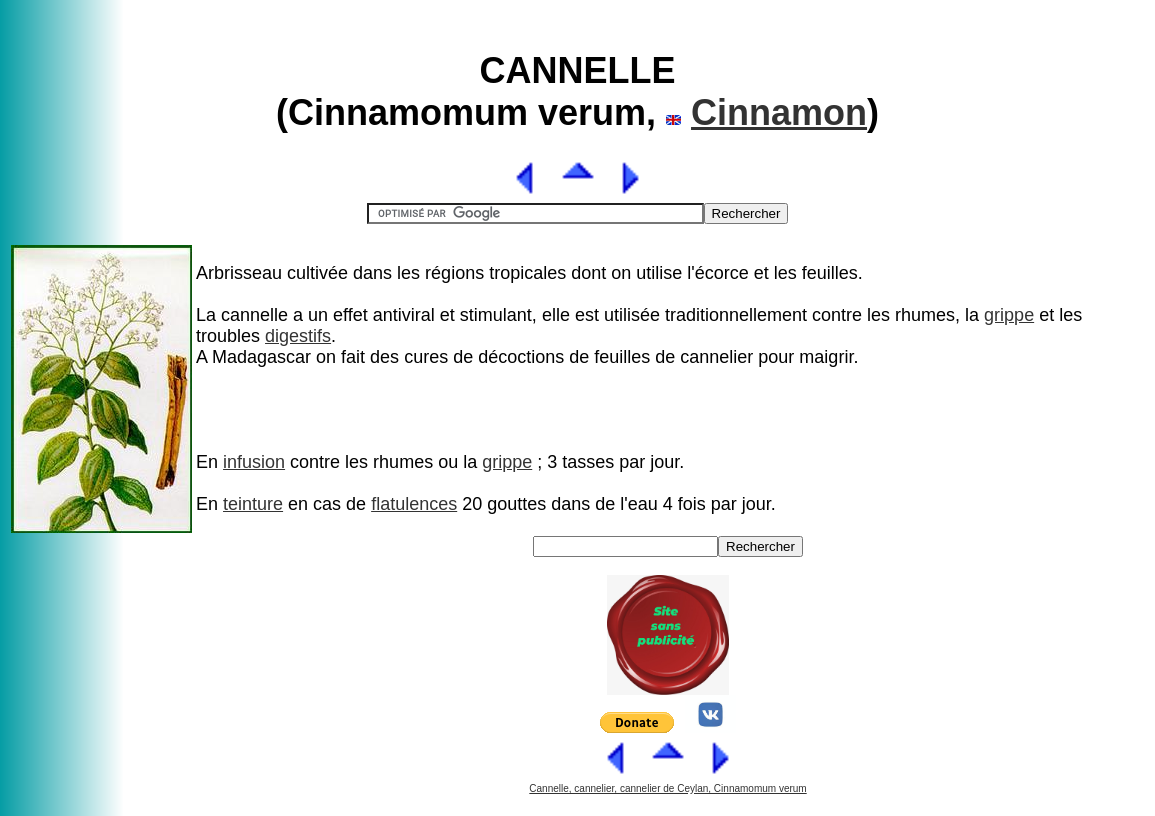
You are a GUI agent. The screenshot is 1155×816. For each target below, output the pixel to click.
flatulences (414, 504)
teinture (253, 504)
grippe (1009, 315)
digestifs (298, 336)
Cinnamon (779, 112)
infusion (254, 462)
